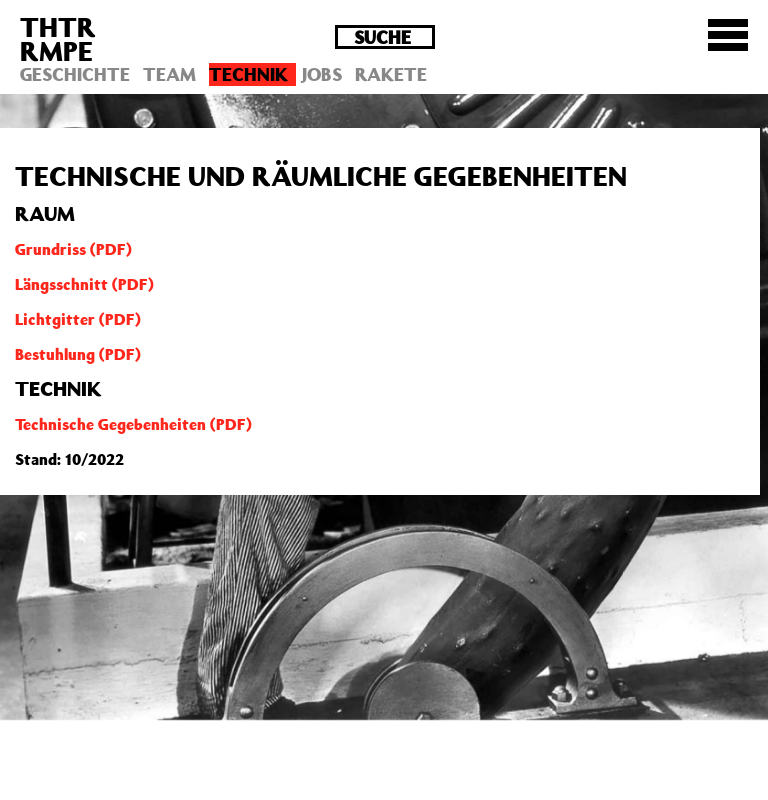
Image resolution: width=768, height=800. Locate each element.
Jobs (321, 74)
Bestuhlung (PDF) (78, 354)
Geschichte (75, 74)
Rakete (391, 74)
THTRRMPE (58, 38)
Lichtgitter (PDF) (78, 319)
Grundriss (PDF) (73, 249)
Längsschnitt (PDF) (84, 284)
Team (169, 74)
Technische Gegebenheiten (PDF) (133, 424)
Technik (248, 74)
